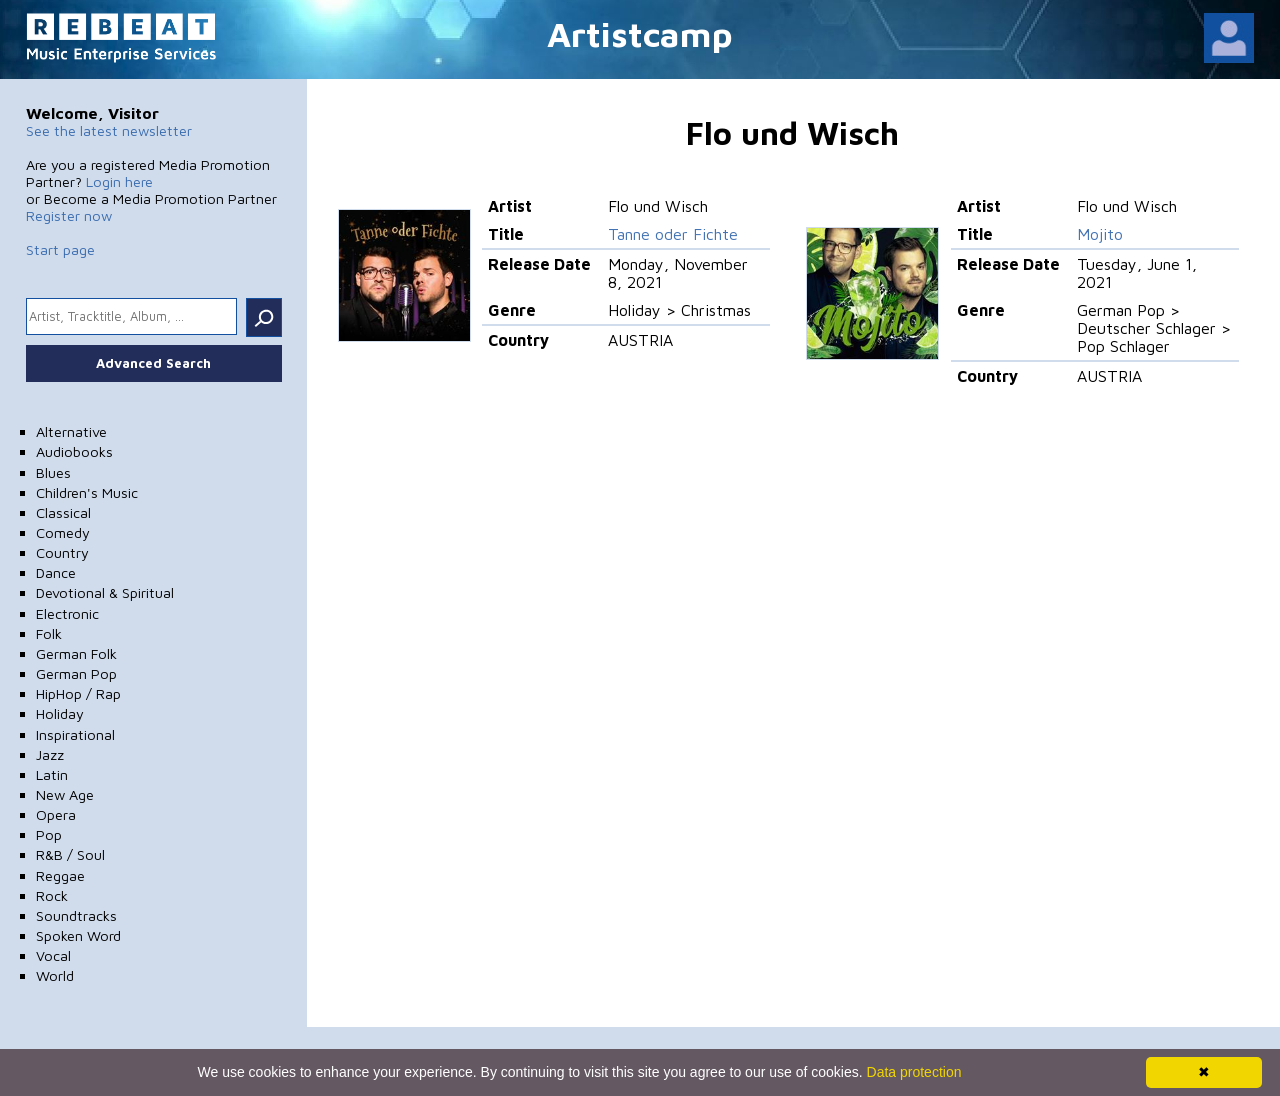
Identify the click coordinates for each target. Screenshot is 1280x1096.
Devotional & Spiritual (105, 592)
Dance (56, 572)
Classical (63, 512)
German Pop (76, 673)
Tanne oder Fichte (673, 234)
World (55, 975)
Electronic (67, 613)
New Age (65, 794)
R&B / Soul (70, 854)
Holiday (60, 713)
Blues (53, 472)
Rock (52, 895)
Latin (52, 774)
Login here (119, 181)
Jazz (50, 754)
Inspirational (75, 734)
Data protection (914, 1072)
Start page (60, 249)
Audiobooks (74, 451)
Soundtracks (76, 915)
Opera (56, 814)
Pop (49, 834)
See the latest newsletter (109, 130)
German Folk (76, 653)
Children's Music (87, 492)
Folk (49, 633)
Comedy (63, 532)
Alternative (71, 431)
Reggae (60, 875)
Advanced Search (153, 363)
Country (62, 552)
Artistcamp (640, 33)
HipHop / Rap (78, 693)
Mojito (1100, 234)
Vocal (53, 955)
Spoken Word (78, 935)
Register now (69, 215)
